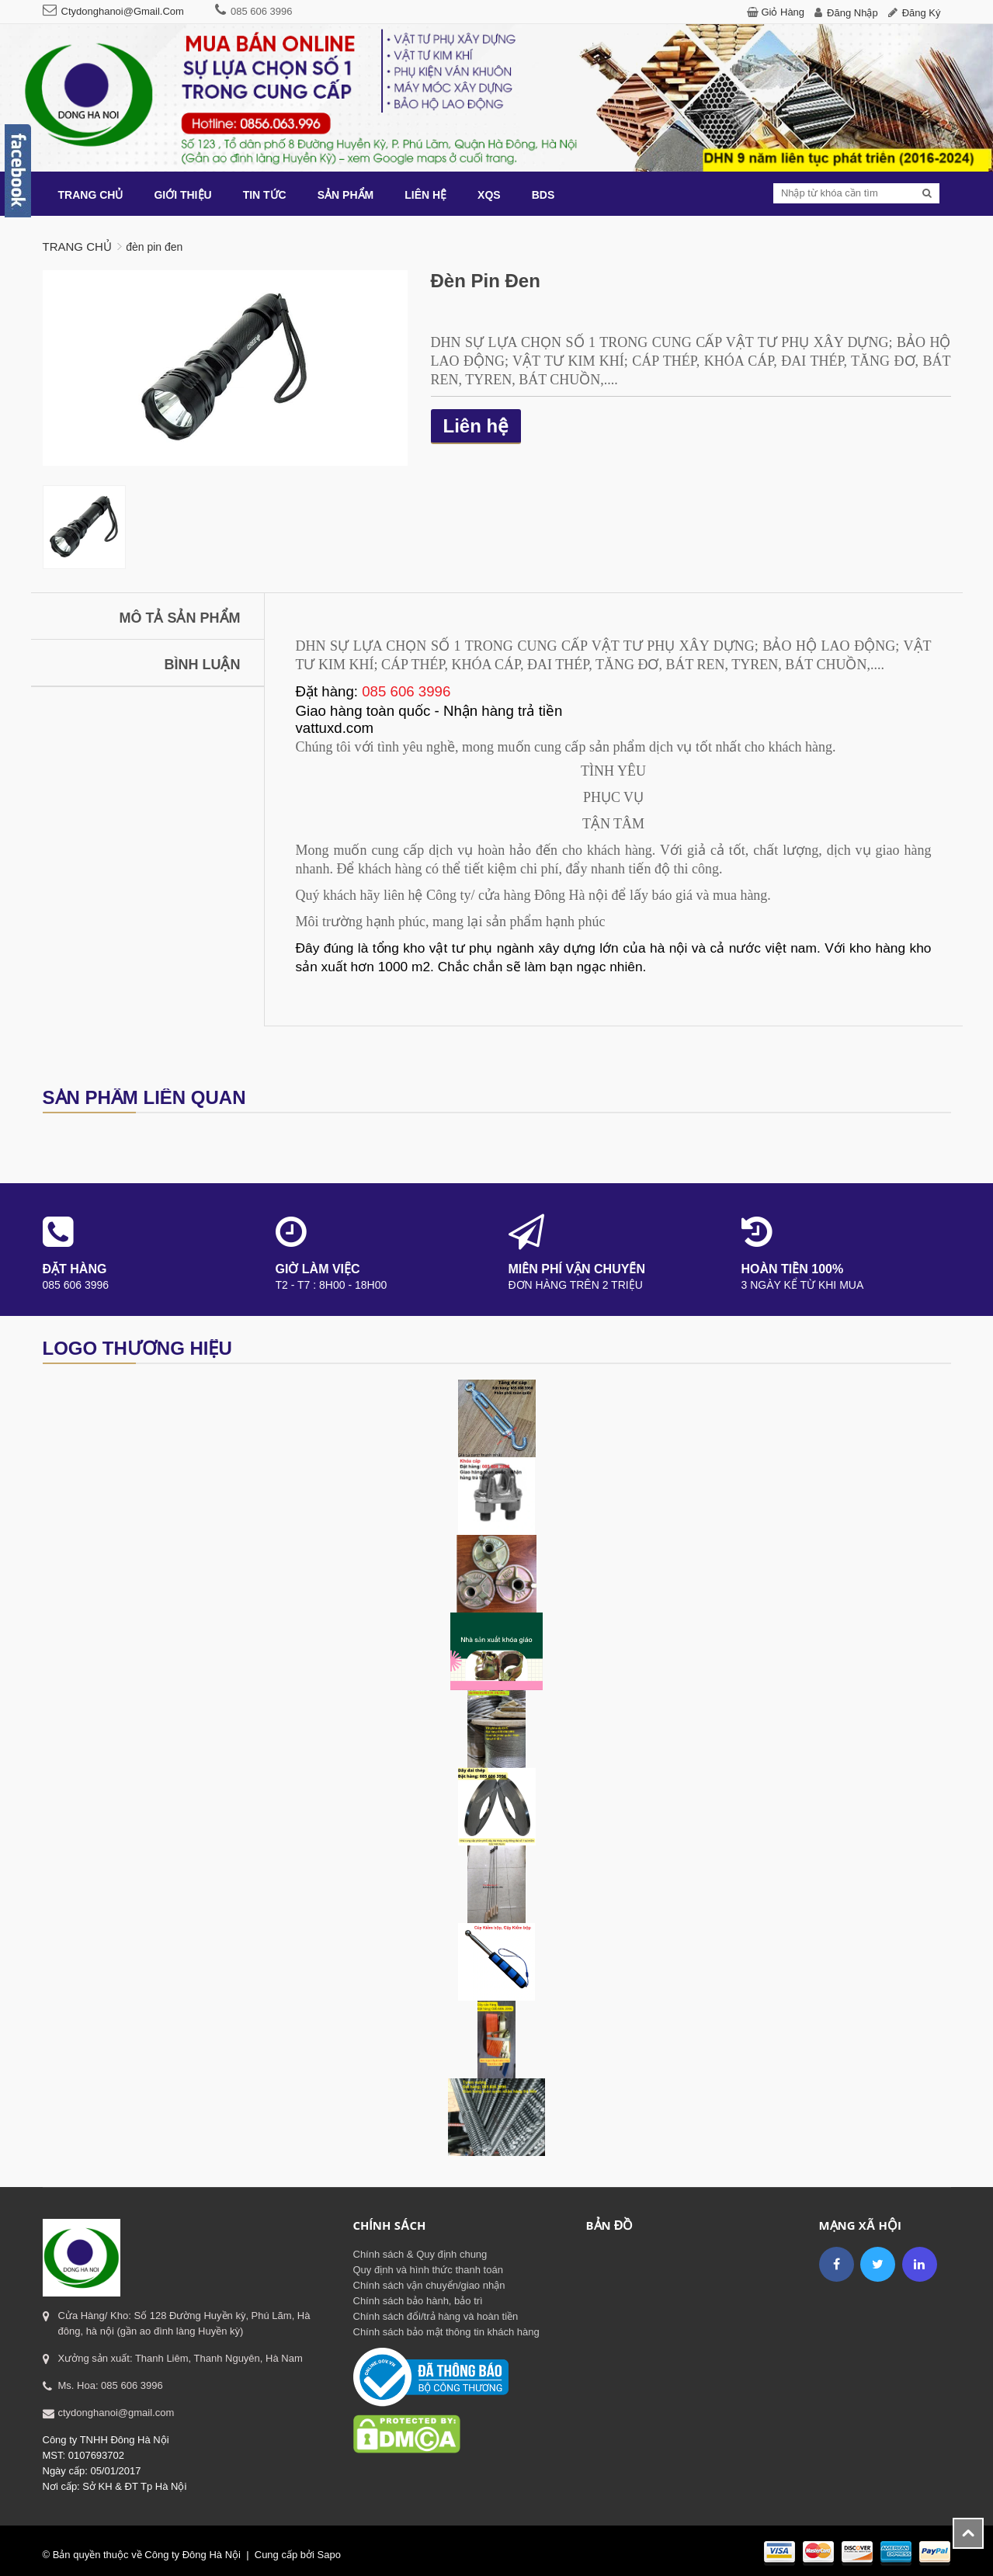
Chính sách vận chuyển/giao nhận (429, 2285)
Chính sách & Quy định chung (420, 2254)
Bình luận (203, 664)
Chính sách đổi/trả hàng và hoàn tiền (436, 2316)
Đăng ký (921, 13)
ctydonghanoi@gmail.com (122, 11)
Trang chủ (77, 246)
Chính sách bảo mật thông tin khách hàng (446, 2332)
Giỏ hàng (782, 12)
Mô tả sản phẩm (180, 618)
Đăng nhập (852, 13)
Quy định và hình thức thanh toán (428, 2270)
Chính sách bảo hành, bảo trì (418, 2301)
